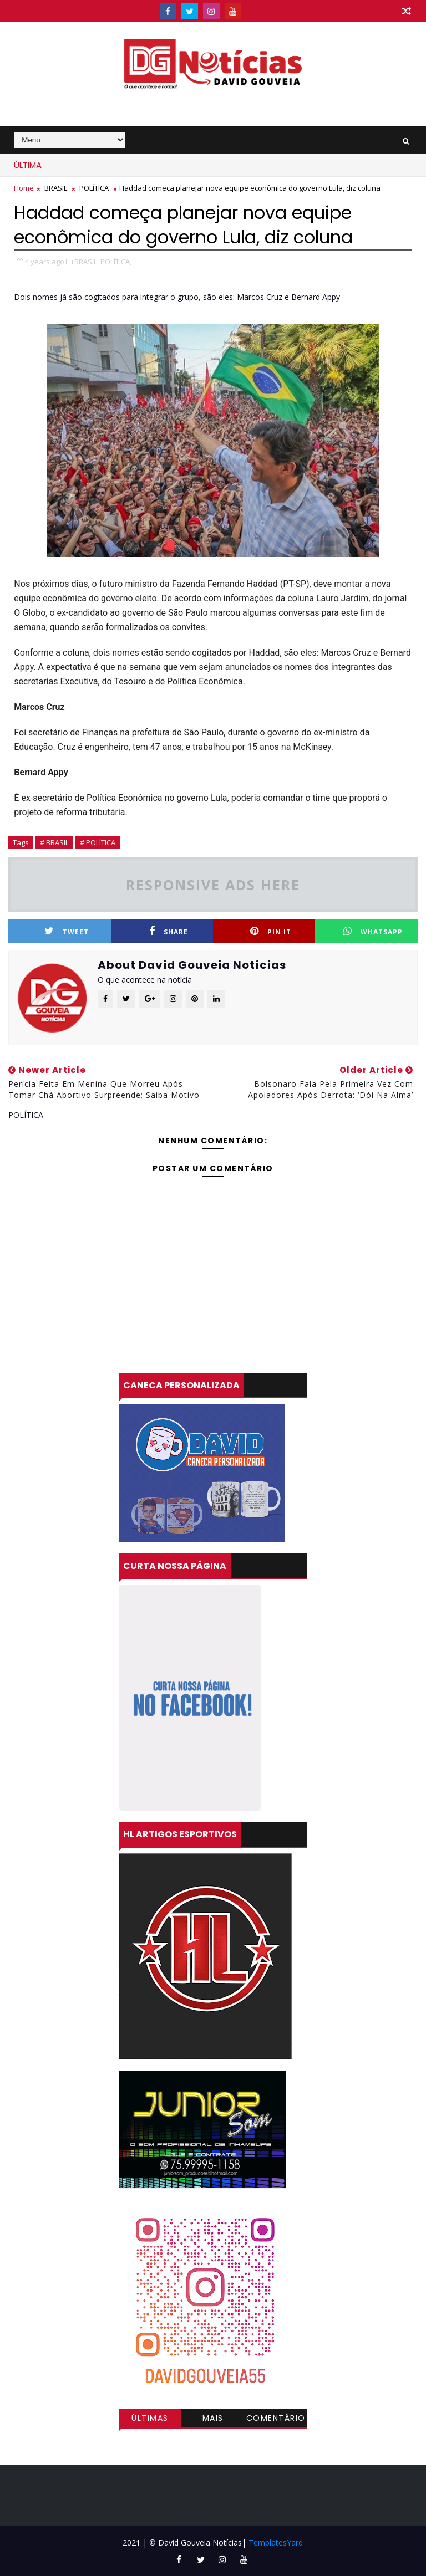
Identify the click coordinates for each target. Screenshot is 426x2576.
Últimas (150, 2418)
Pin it (270, 931)
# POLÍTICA (97, 842)
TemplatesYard (275, 2542)
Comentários (276, 2420)
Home (24, 188)
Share (168, 931)
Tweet (66, 931)
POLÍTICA (94, 188)
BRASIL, (86, 262)
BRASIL (55, 188)
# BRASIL (54, 842)
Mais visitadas (213, 2420)
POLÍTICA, (115, 262)
